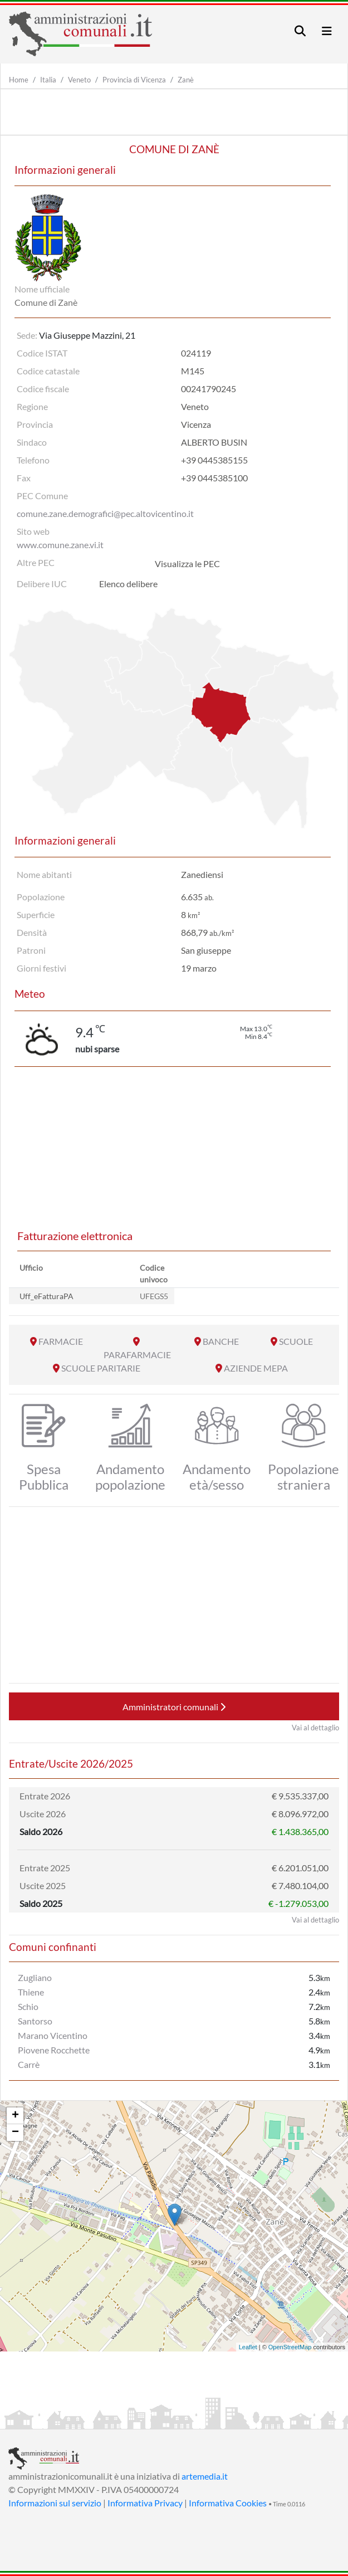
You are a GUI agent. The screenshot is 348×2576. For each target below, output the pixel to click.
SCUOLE (296, 1341)
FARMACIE (60, 1341)
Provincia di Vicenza (134, 79)
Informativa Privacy (145, 2502)
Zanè (186, 79)
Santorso (35, 2021)
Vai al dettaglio (315, 1727)
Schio (28, 2006)
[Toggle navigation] (300, 31)
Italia (48, 79)
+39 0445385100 (214, 477)
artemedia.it (205, 2476)
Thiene (31, 1992)
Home (18, 79)
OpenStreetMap (290, 2347)
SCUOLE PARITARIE (100, 1368)
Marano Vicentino (52, 2035)
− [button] (15, 2132)
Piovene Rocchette (54, 2050)
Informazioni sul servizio (54, 2502)
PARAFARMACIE (137, 1354)
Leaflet (248, 2347)
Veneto (79, 79)
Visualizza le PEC (187, 563)
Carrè (29, 2064)
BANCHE (221, 1341)
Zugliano (35, 1977)
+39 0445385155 (214, 460)
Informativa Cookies (228, 2502)
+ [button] (15, 2115)
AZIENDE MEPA (256, 1368)
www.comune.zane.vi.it (60, 544)
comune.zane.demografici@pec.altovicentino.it (105, 513)
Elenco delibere (128, 583)
